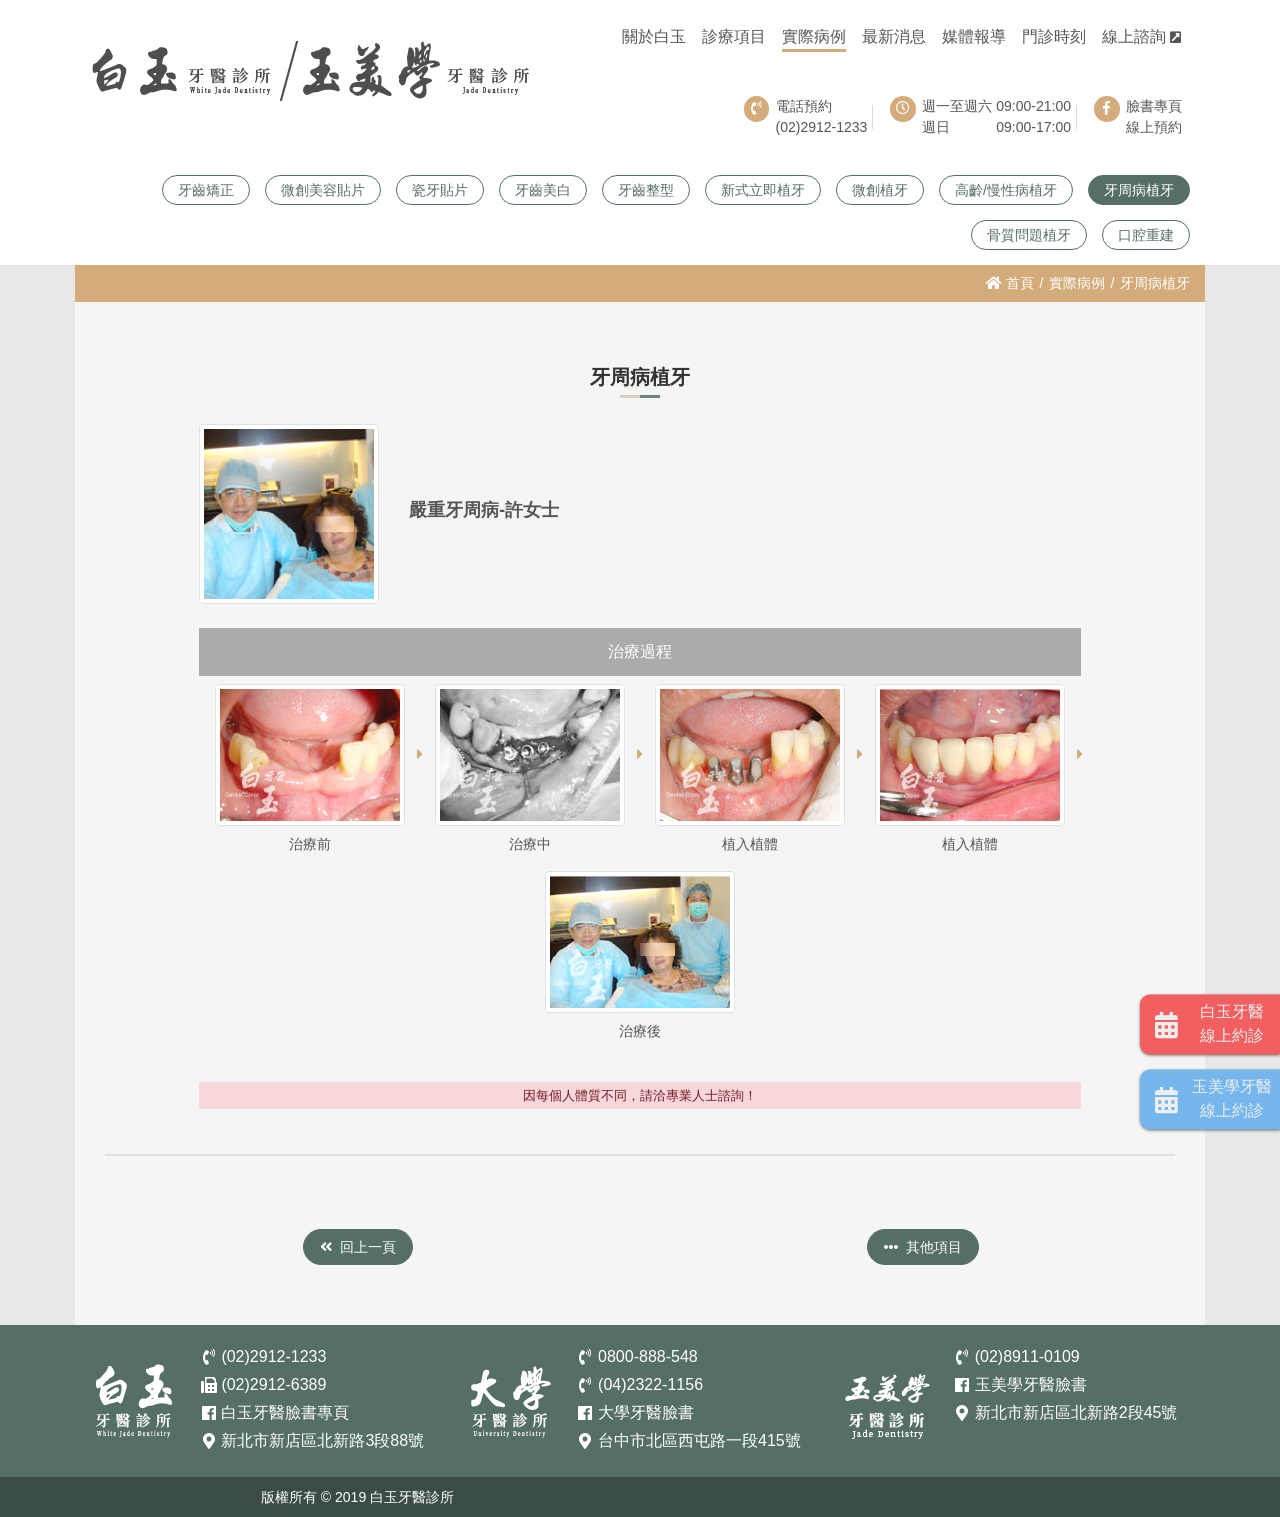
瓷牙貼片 (440, 190)
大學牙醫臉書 (646, 1412)
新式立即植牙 (763, 190)
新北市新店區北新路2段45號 (1076, 1412)
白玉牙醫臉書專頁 (285, 1412)
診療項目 (734, 36)
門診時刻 (1054, 36)
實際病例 (814, 36)
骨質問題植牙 (1029, 235)
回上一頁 (358, 1247)
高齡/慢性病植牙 (1006, 190)
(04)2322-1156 (650, 1384)
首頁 (1010, 283)
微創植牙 (880, 190)
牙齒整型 (646, 190)
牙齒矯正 (206, 190)
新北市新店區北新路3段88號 (322, 1440)
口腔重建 (1146, 235)
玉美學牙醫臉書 (1031, 1384)
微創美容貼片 (323, 190)
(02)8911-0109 (1027, 1356)
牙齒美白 (543, 190)
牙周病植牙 (1139, 190)
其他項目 (923, 1247)
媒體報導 (974, 36)
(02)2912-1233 (273, 1356)
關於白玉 (654, 36)
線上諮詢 (1141, 36)
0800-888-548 (648, 1356)
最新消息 (894, 36)
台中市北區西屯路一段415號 (699, 1440)
